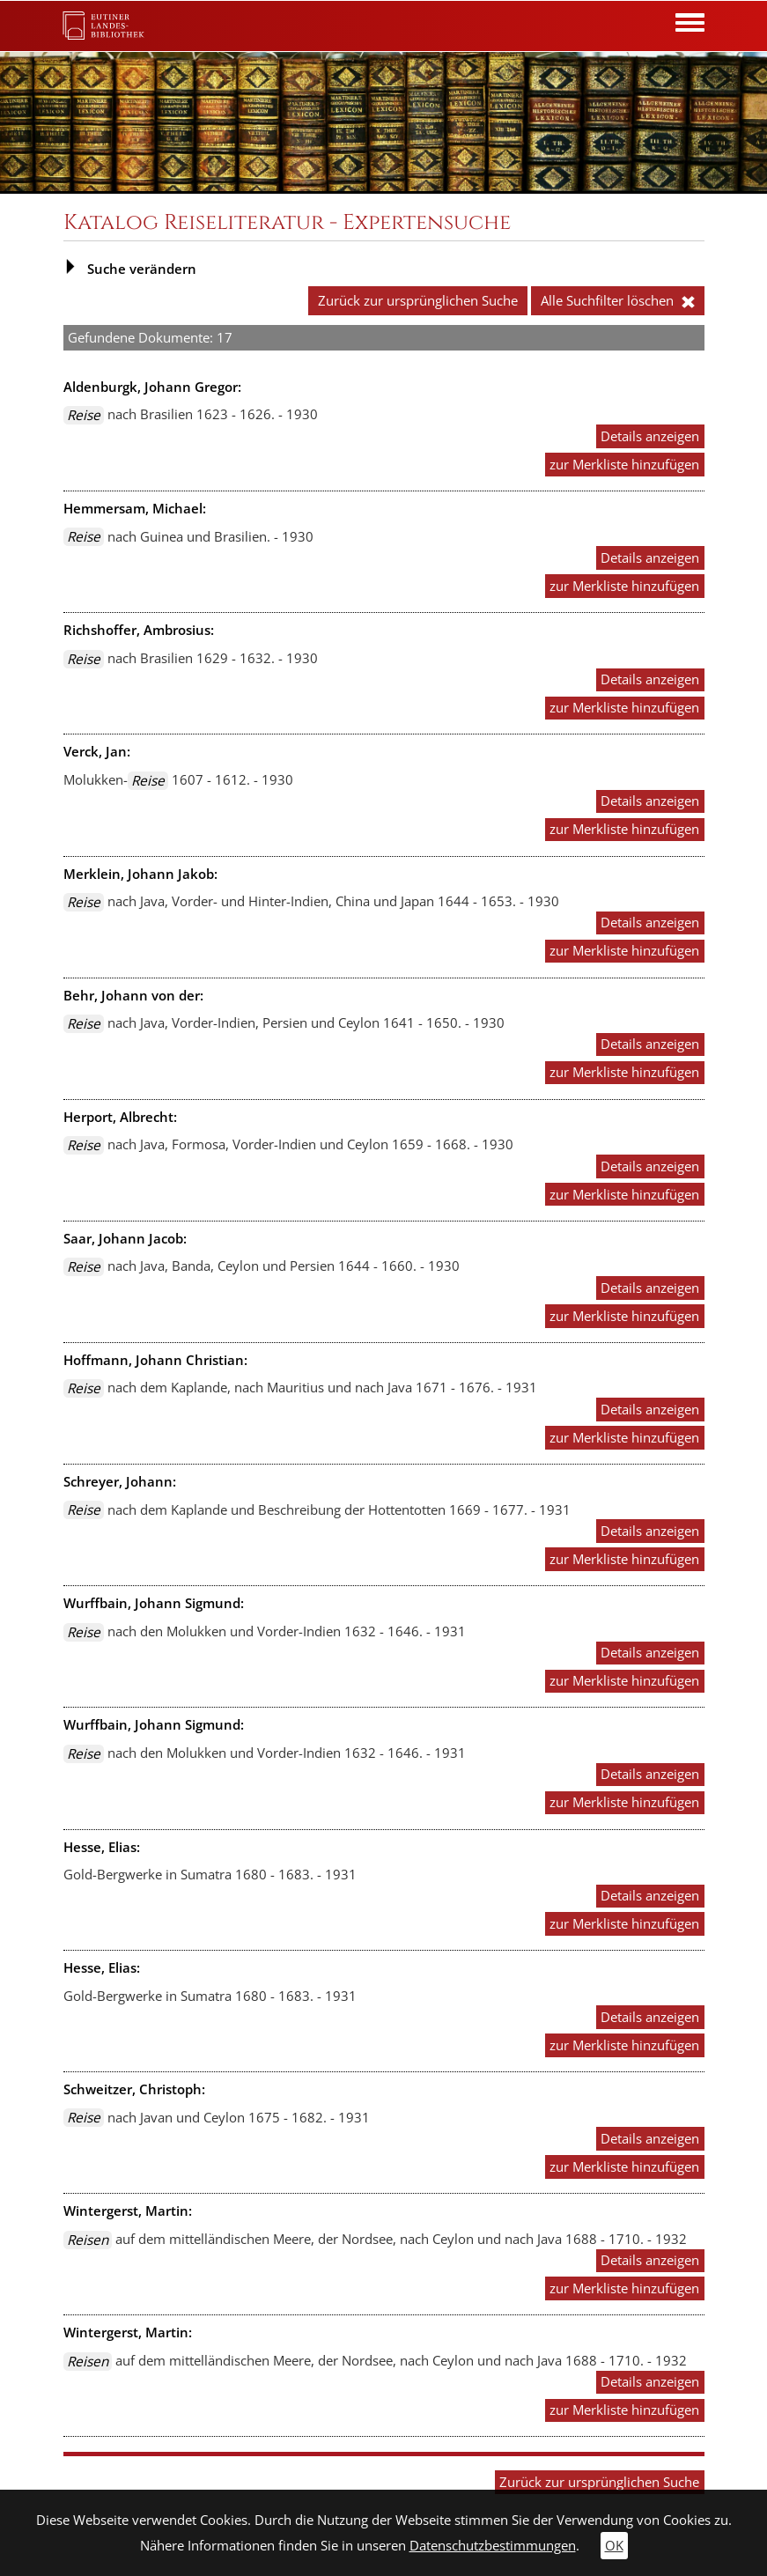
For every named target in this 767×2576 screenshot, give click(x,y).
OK (614, 2545)
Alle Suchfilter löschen (618, 301)
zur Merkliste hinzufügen (624, 464)
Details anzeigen (650, 436)
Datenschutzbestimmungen (492, 2545)
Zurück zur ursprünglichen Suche (418, 301)
